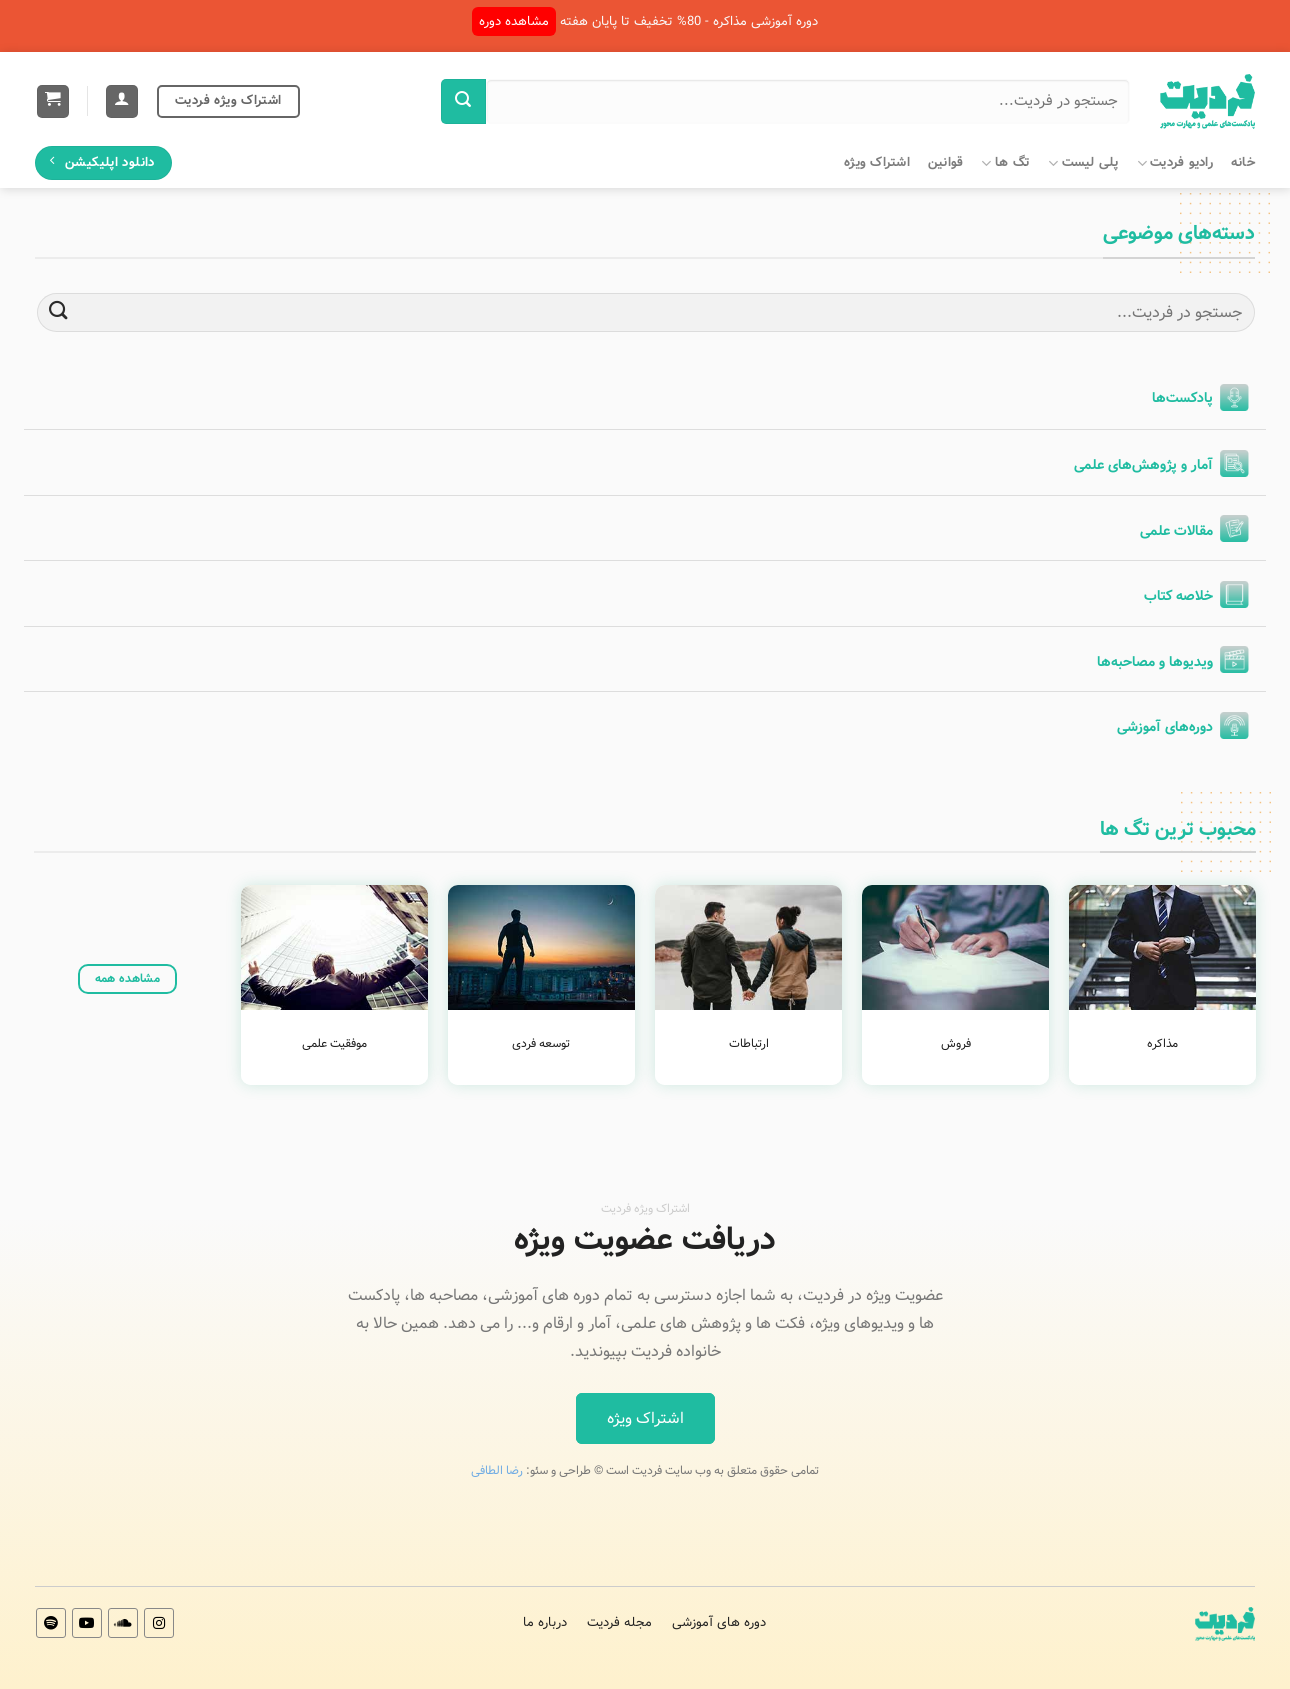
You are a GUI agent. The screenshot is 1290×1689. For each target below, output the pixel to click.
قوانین (946, 163)
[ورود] (122, 101)
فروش (956, 1044)
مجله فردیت (619, 1622)
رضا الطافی (497, 1470)
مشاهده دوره (514, 21)
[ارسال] (463, 101)
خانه (1243, 163)
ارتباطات (749, 1044)
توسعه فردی (541, 1044)
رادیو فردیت (1175, 163)
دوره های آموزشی (719, 1622)
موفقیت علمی (334, 1044)
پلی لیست (1083, 163)
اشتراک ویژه (877, 163)
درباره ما (545, 1622)
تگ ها (1005, 163)
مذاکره (1162, 1044)
